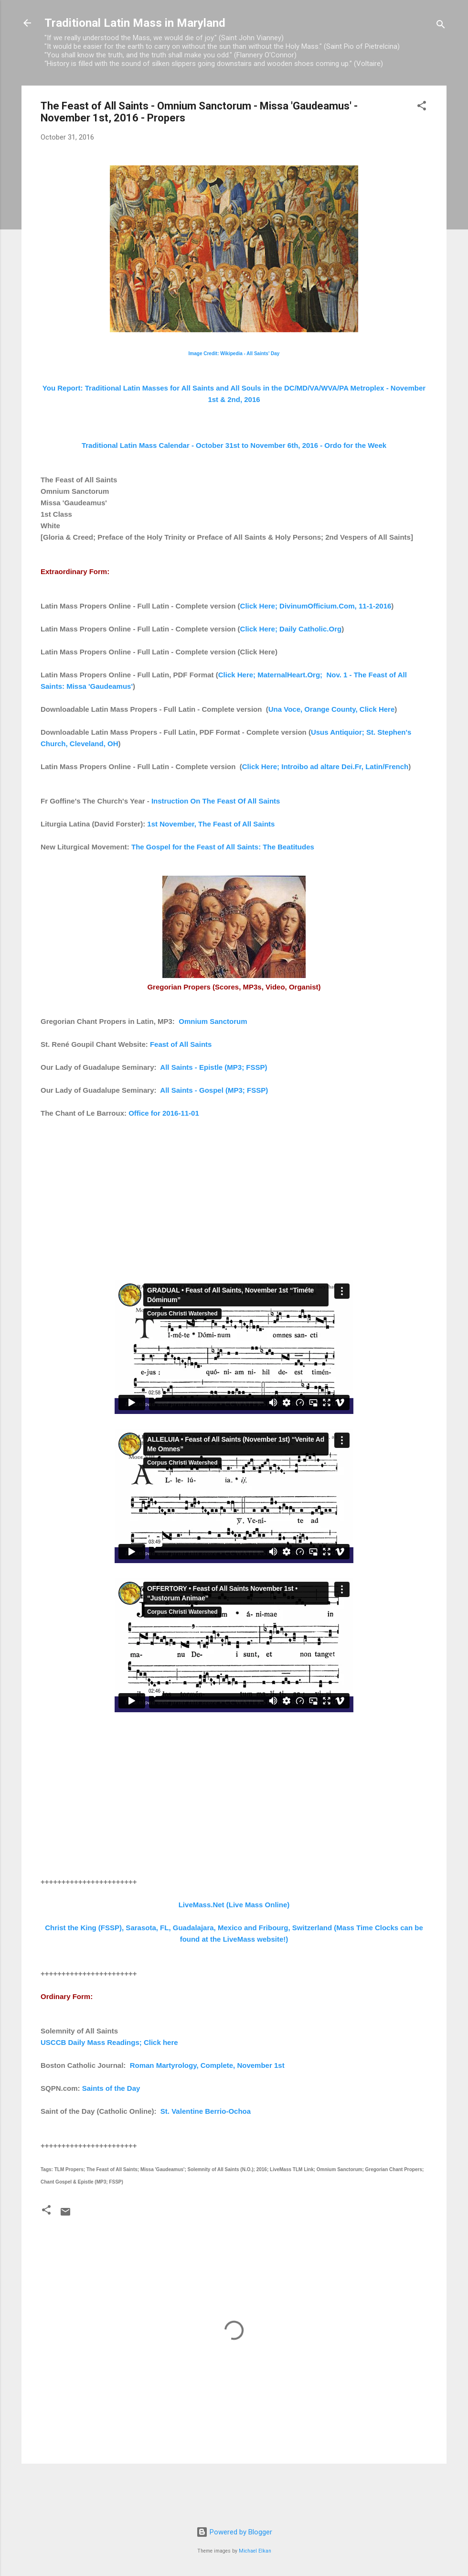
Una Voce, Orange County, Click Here (331, 709)
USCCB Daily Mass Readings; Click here (109, 2042)
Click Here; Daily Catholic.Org (291, 629)
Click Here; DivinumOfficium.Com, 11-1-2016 (316, 606)
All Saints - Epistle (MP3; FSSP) (213, 1067)
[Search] (441, 26)
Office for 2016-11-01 (163, 1113)
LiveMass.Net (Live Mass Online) (234, 1905)
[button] (421, 107)
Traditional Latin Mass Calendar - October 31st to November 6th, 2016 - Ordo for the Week (234, 445)
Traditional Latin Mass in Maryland (134, 23)
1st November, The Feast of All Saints (211, 824)
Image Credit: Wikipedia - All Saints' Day (234, 353)
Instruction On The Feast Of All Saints (215, 801)
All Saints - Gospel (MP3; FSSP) (214, 1090)
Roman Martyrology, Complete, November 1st (207, 2065)
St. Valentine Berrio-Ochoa (205, 2111)
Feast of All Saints (181, 1044)
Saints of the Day (111, 2088)
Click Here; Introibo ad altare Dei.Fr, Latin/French (325, 766)
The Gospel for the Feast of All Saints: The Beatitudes (222, 847)
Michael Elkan (255, 2551)
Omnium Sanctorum (213, 1021)
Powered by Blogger (234, 2532)
